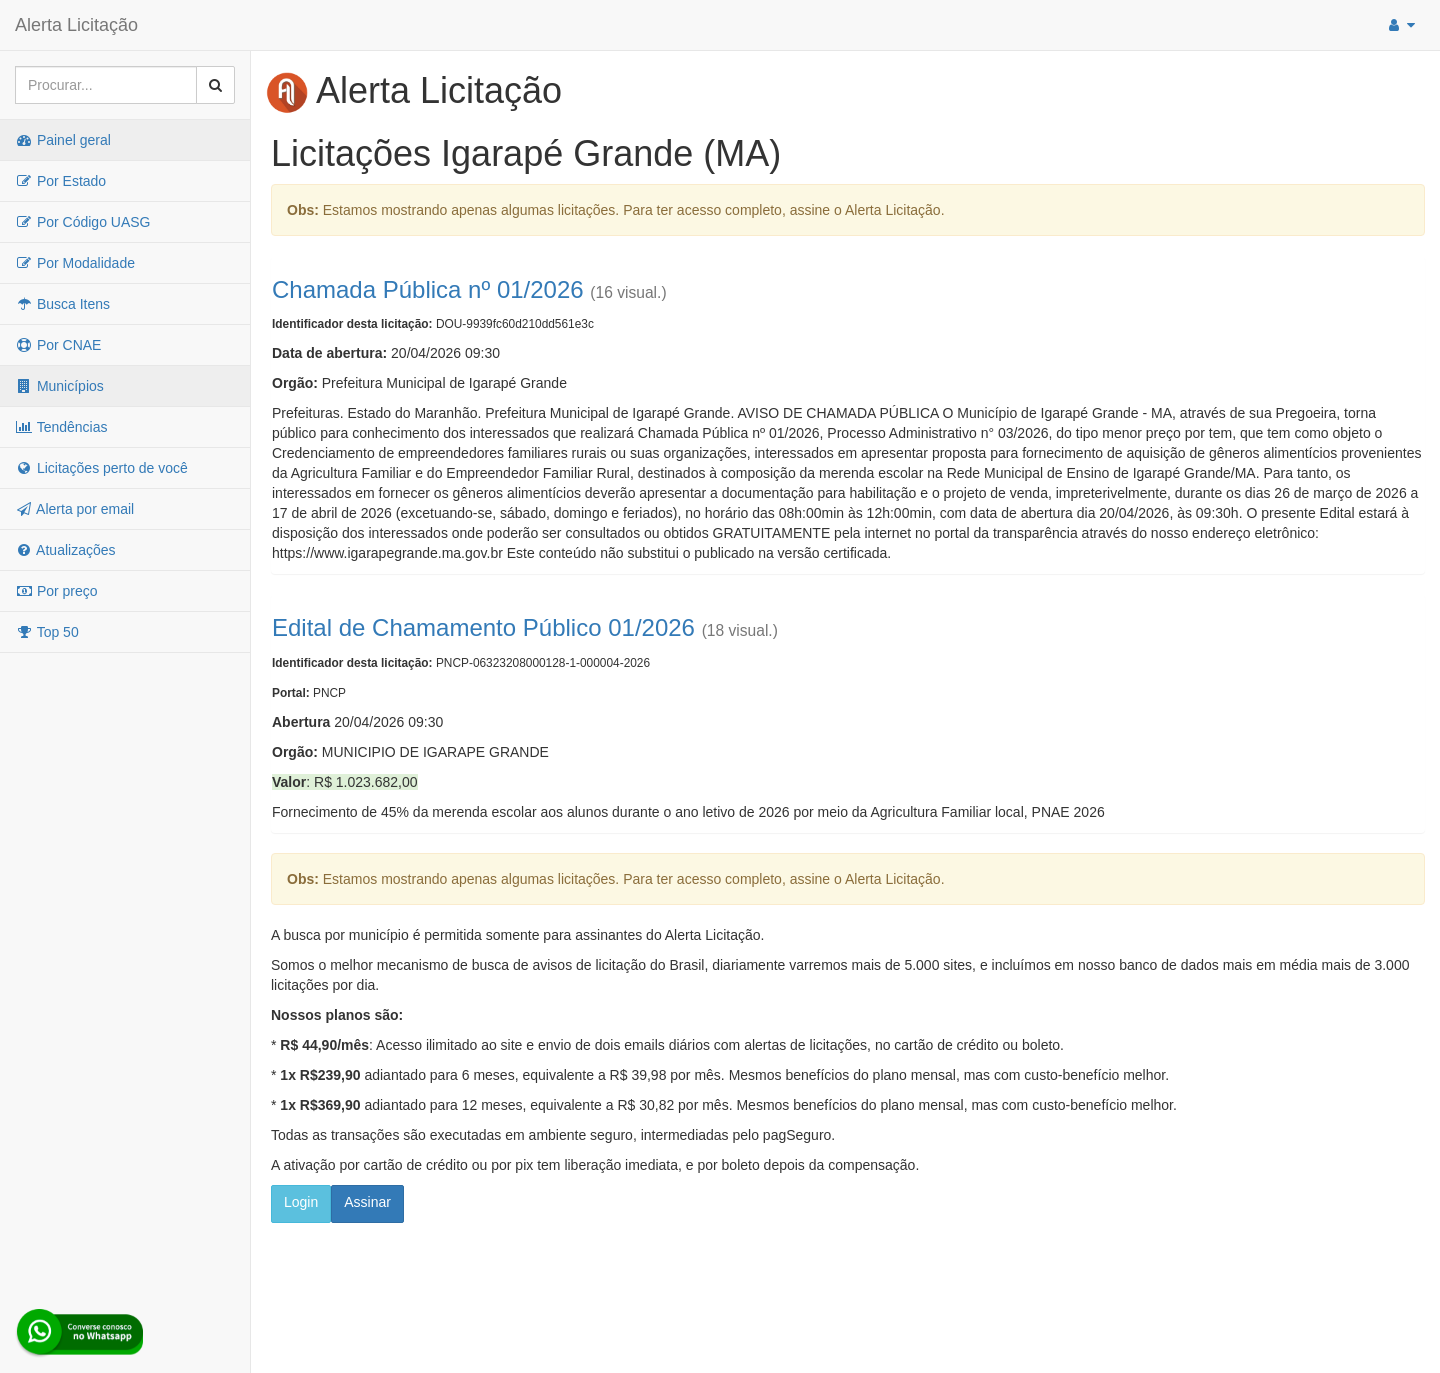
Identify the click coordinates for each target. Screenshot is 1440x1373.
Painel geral (63, 140)
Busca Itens (62, 304)
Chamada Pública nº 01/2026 (428, 289)
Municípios (59, 386)
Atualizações (65, 550)
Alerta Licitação (76, 25)
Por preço (56, 591)
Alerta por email (74, 509)
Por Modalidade (75, 263)
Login (301, 1202)
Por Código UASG (83, 222)
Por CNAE (58, 345)
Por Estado (60, 181)
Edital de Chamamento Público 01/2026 (483, 627)
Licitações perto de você (101, 468)
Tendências (61, 427)
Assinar (367, 1202)
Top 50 (47, 632)
